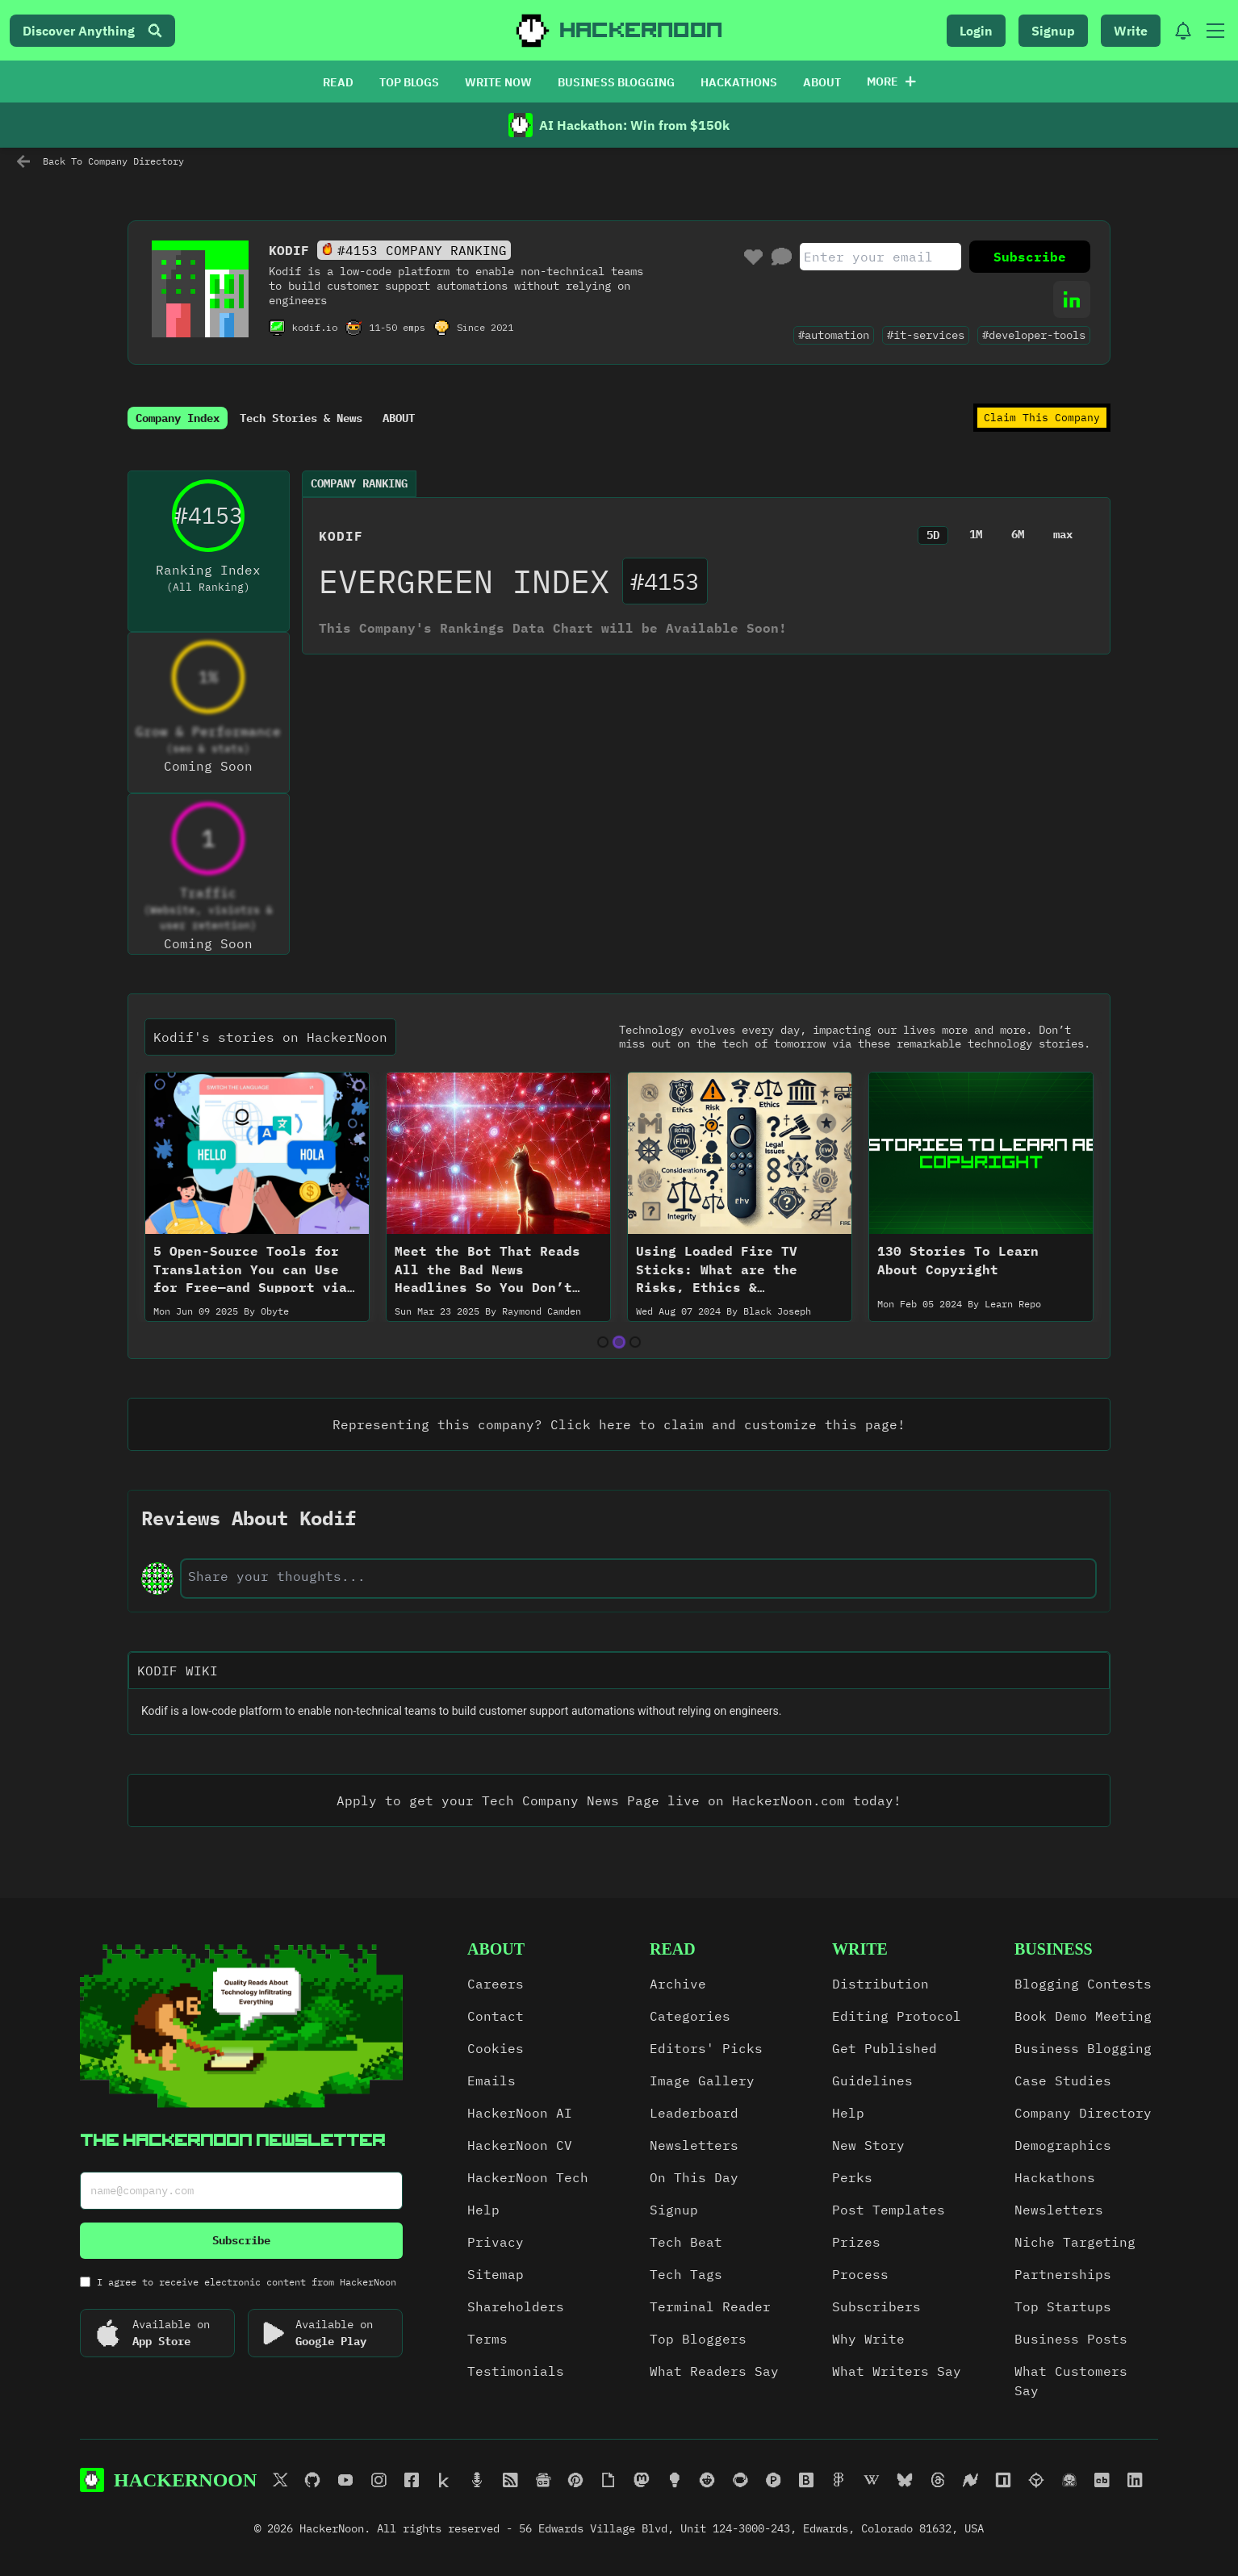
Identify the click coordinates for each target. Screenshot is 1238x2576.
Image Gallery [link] (702, 2080)
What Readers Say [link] (714, 2371)
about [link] (496, 1949)
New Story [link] (868, 2145)
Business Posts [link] (1070, 2339)
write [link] (860, 1949)
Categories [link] (690, 2016)
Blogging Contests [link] (1083, 1984)
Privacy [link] (495, 2242)
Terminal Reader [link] (710, 2306)
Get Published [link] (884, 2048)
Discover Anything (92, 31)
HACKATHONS (739, 82)
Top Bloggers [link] (698, 2339)
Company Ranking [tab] (359, 483)
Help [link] (483, 2210)
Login (976, 31)
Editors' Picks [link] (706, 2048)
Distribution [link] (880, 1984)
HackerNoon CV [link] (519, 2145)
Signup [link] (674, 2210)
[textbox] (619, 1711)
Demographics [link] (1062, 2145)
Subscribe (1029, 257)
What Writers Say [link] (896, 2371)
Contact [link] (495, 2016)
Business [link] (1053, 1949)
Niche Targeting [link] (1075, 2242)
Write (1131, 31)
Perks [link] (852, 2177)
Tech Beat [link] (686, 2242)
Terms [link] (487, 2339)
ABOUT (822, 82)
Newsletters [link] (694, 2145)
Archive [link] (678, 1984)
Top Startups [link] (1062, 2306)
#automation (833, 335)
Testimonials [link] (515, 2371)
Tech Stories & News (301, 418)
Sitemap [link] (495, 2274)
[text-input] (638, 1576)
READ (338, 82)
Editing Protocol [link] (896, 2016)
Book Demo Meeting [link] (1083, 2016)
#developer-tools (1033, 335)
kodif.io (314, 327)
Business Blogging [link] (1083, 2048)
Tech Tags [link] (686, 2274)
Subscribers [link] (876, 2306)
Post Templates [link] (888, 2210)
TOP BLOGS (409, 82)
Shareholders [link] (515, 2306)
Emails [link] (491, 2080)
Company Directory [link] (1083, 2113)
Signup (1053, 31)
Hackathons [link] (1054, 2177)
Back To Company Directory (100, 161)
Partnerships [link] (1062, 2274)
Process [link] (860, 2274)
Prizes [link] (856, 2242)
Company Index (178, 418)
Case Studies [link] (1062, 2080)
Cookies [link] (495, 2048)
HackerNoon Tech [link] (527, 2177)
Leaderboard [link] (694, 2113)
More (891, 81)
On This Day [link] (694, 2177)
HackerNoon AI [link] (519, 2113)
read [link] (673, 1949)
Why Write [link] (868, 2339)
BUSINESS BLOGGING (616, 82)
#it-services (925, 335)
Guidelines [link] (872, 2080)
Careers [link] (495, 1984)
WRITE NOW (498, 82)
